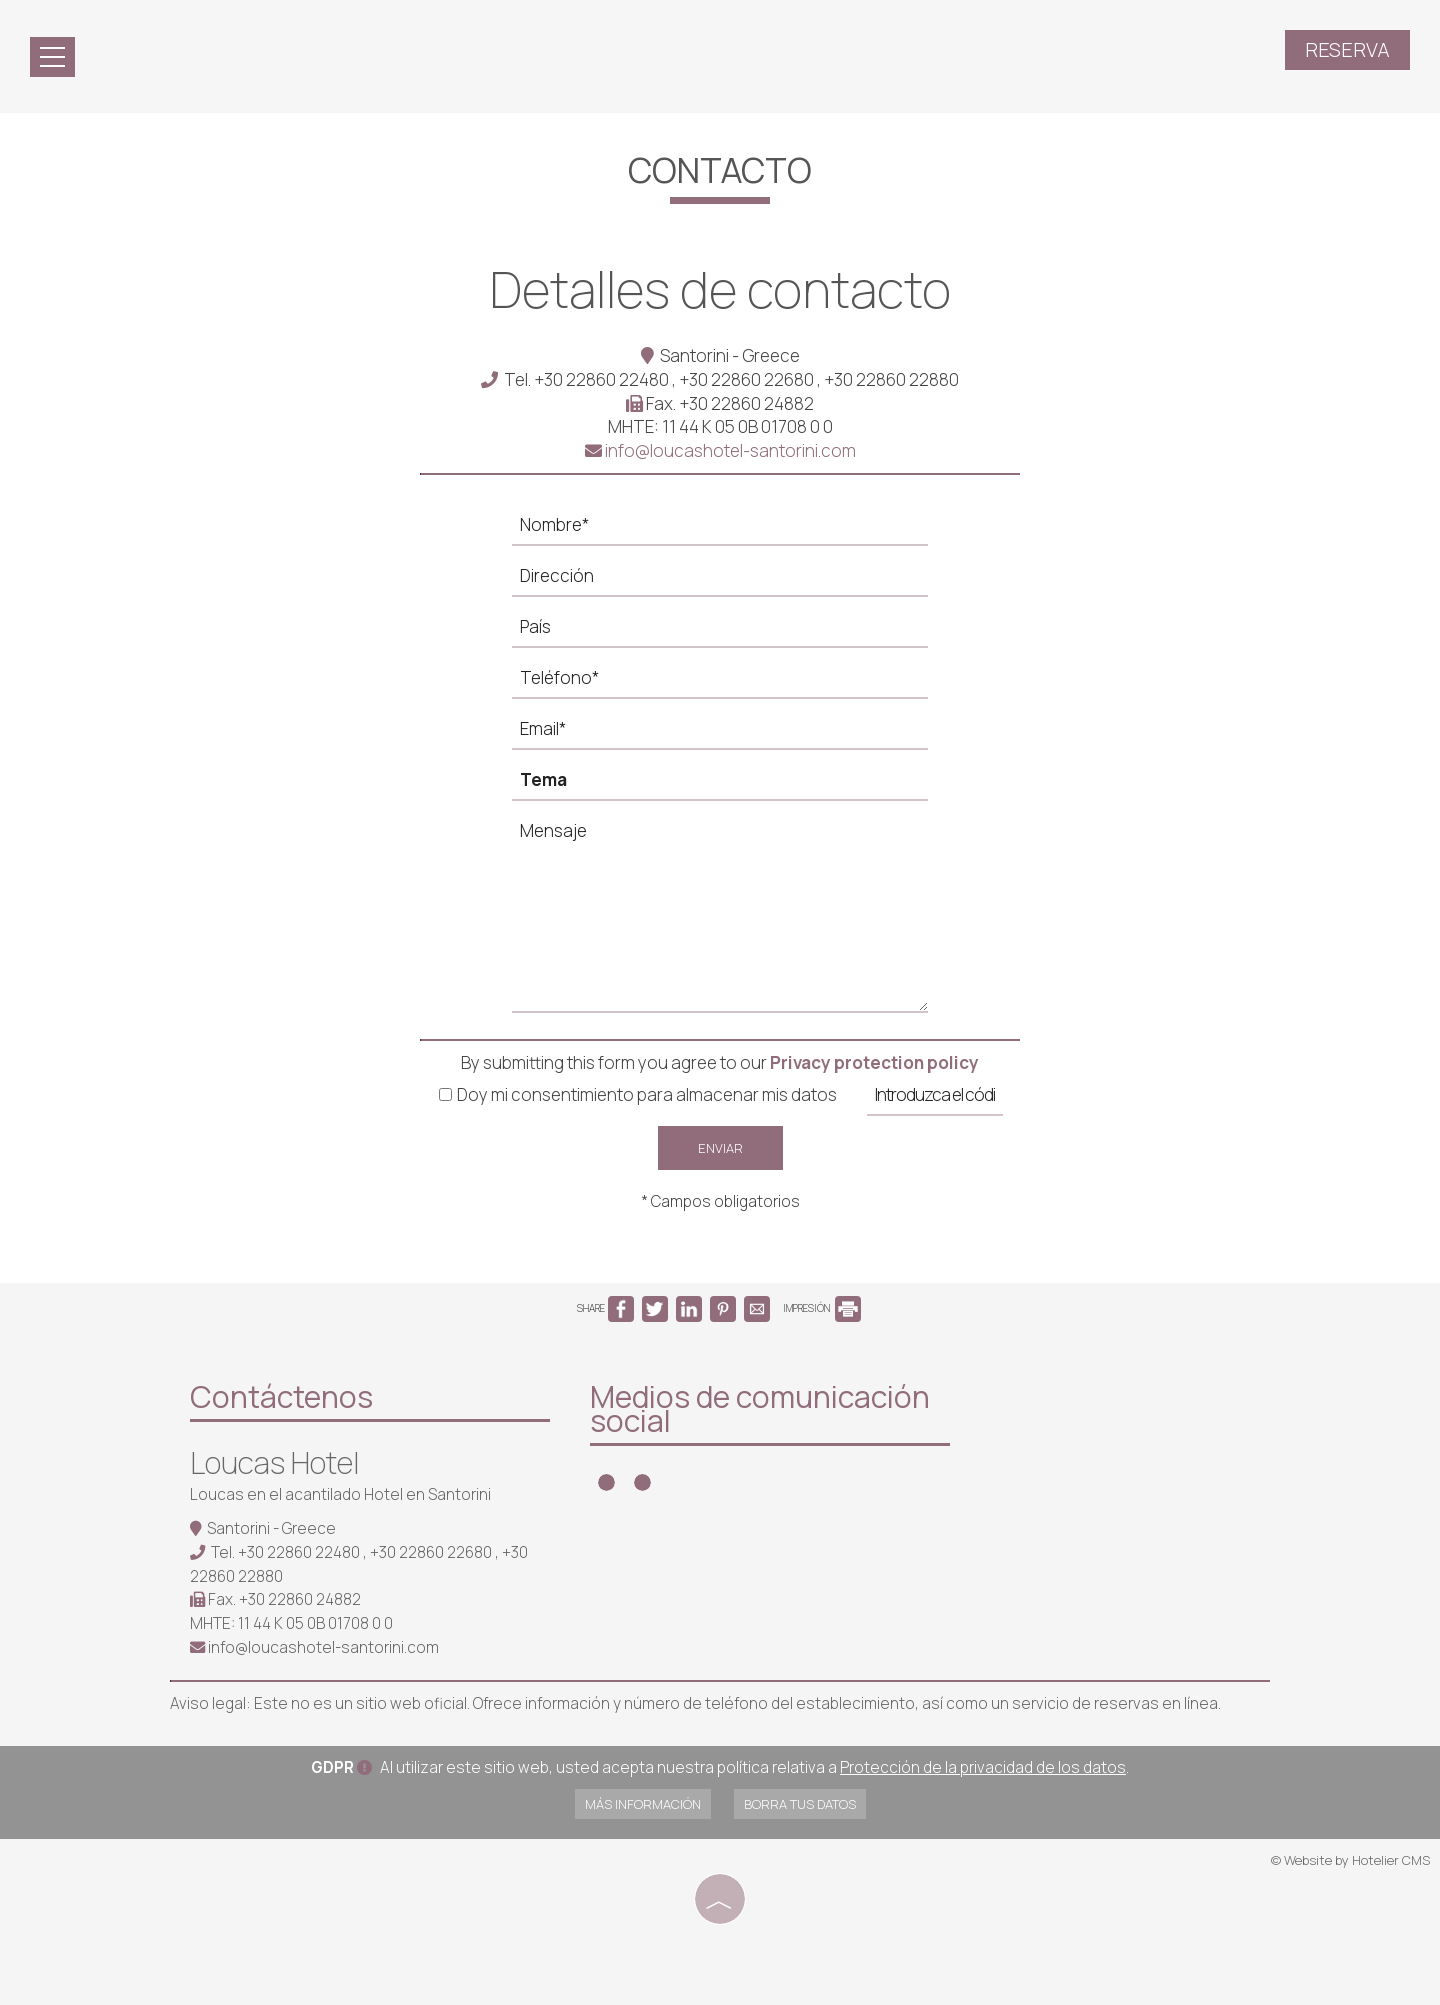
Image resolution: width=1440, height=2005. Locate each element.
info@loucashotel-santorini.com (720, 450)
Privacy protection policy (874, 1062)
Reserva (1347, 49)
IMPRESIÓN (822, 1308)
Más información (643, 1804)
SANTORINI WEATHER (1120, 1450)
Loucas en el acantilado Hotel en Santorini (340, 1494)
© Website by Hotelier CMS (1350, 1860)
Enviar (720, 1148)
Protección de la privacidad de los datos (983, 1767)
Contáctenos (281, 1396)
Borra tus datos (800, 1804)
